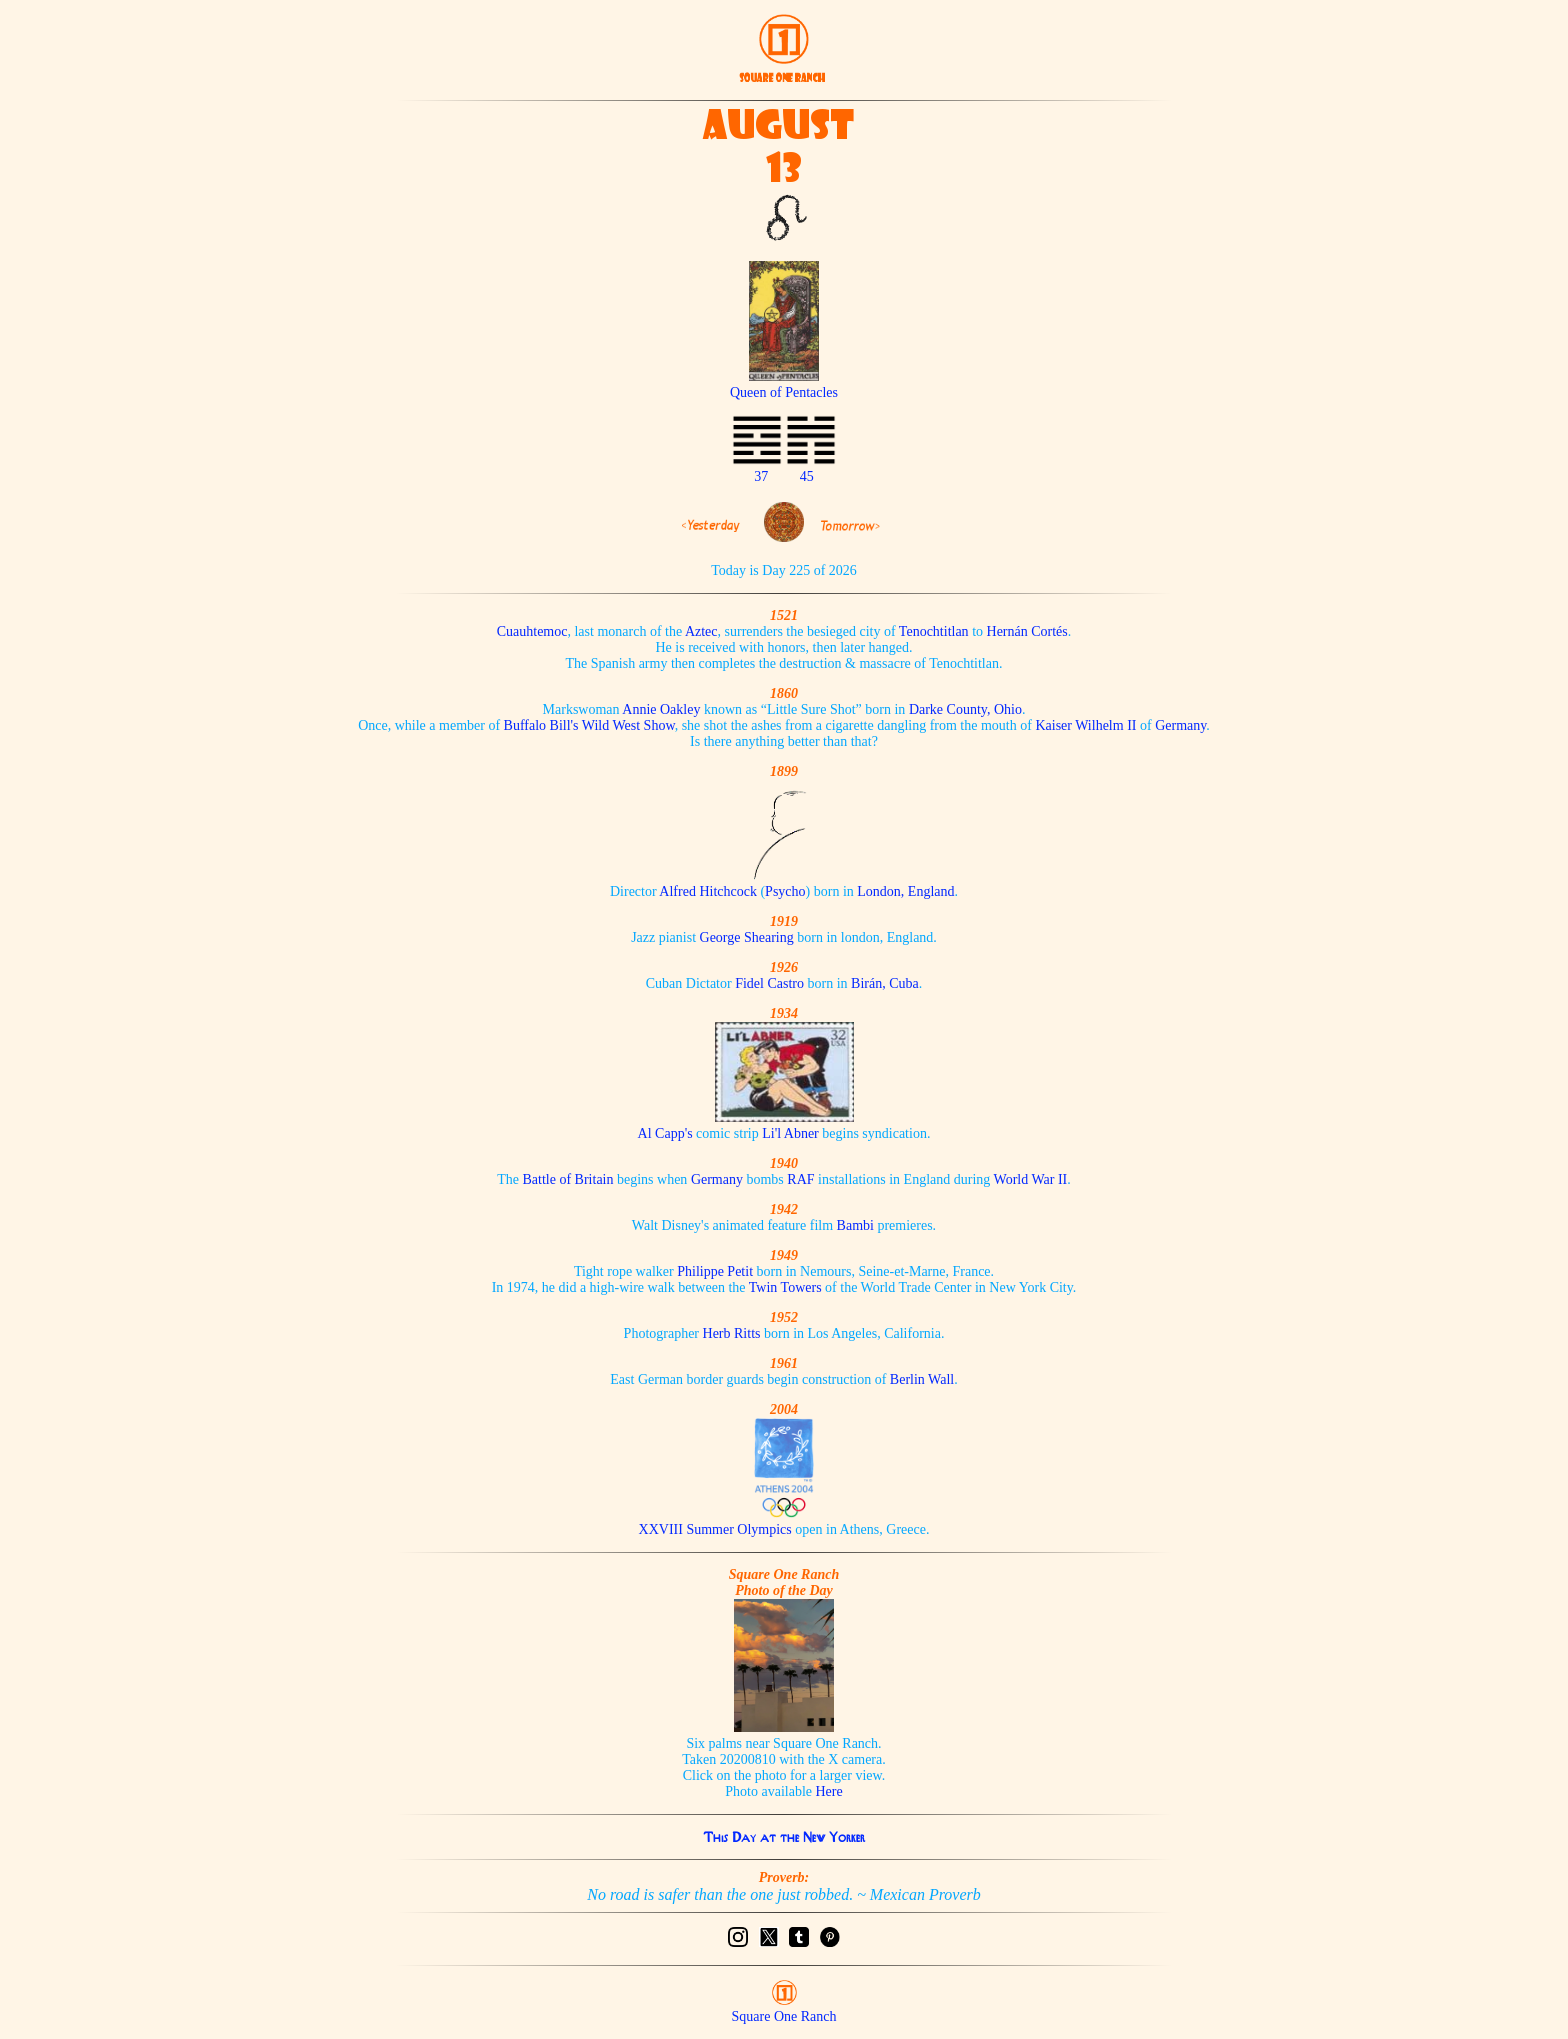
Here (829, 1791)
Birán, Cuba (885, 983)
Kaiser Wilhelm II (1085, 725)
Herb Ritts (732, 1333)
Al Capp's (665, 1133)
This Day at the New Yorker (784, 1837)
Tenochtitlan (934, 631)
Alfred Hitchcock (708, 891)
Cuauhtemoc (532, 631)
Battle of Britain (568, 1179)
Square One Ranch (784, 2016)
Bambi (855, 1225)
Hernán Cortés (1027, 631)
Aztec (701, 631)
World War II (1031, 1179)
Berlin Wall (922, 1379)
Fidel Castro (769, 983)
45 (807, 476)
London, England (905, 891)
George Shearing (747, 937)
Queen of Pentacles (784, 384)
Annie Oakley (661, 709)
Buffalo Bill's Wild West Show (589, 725)
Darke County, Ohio (965, 709)
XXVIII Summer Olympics (715, 1529)
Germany (1180, 725)
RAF (800, 1179)
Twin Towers (785, 1287)
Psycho (785, 891)
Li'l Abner (790, 1133)
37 (761, 476)
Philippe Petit (715, 1271)
